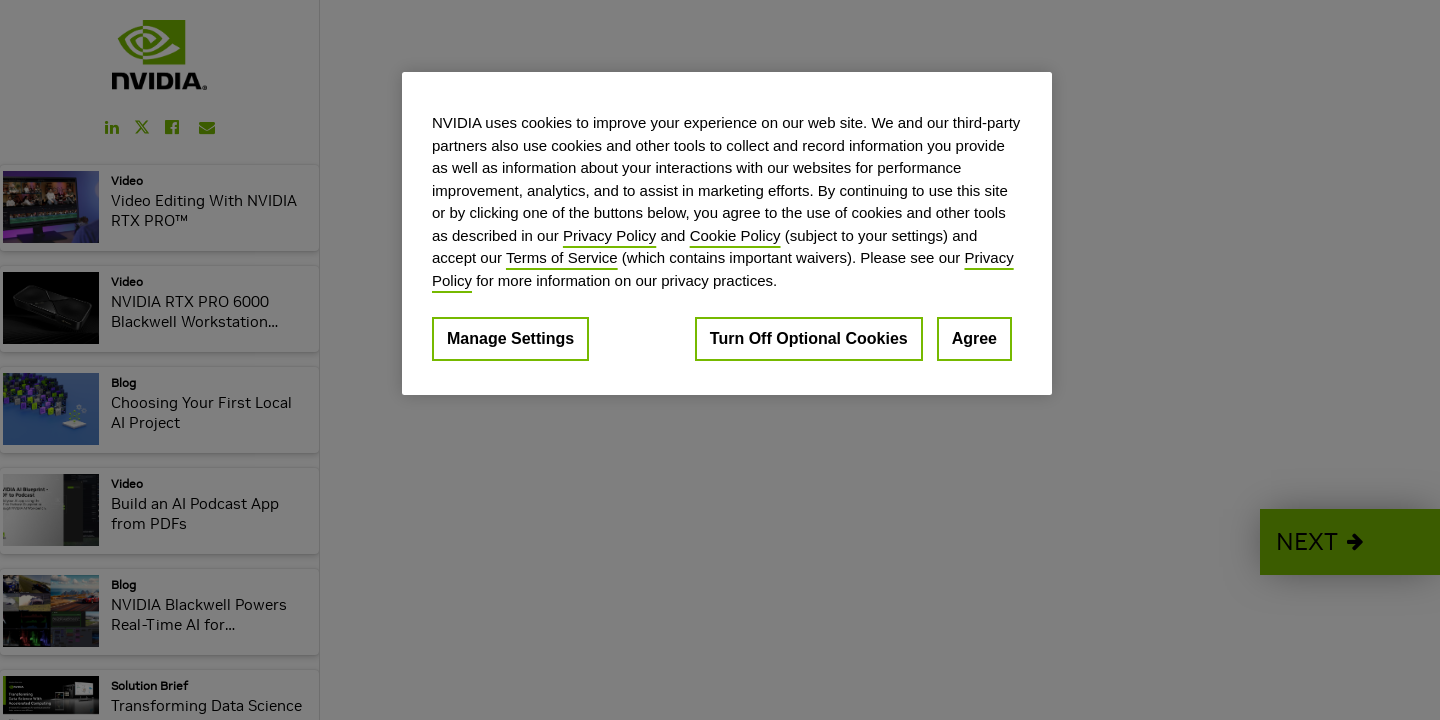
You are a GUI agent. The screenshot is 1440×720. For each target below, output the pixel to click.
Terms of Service (562, 257)
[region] (727, 233)
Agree (974, 338)
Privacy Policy (609, 235)
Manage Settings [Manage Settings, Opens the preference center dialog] (510, 338)
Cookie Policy (735, 235)
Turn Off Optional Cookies (809, 338)
